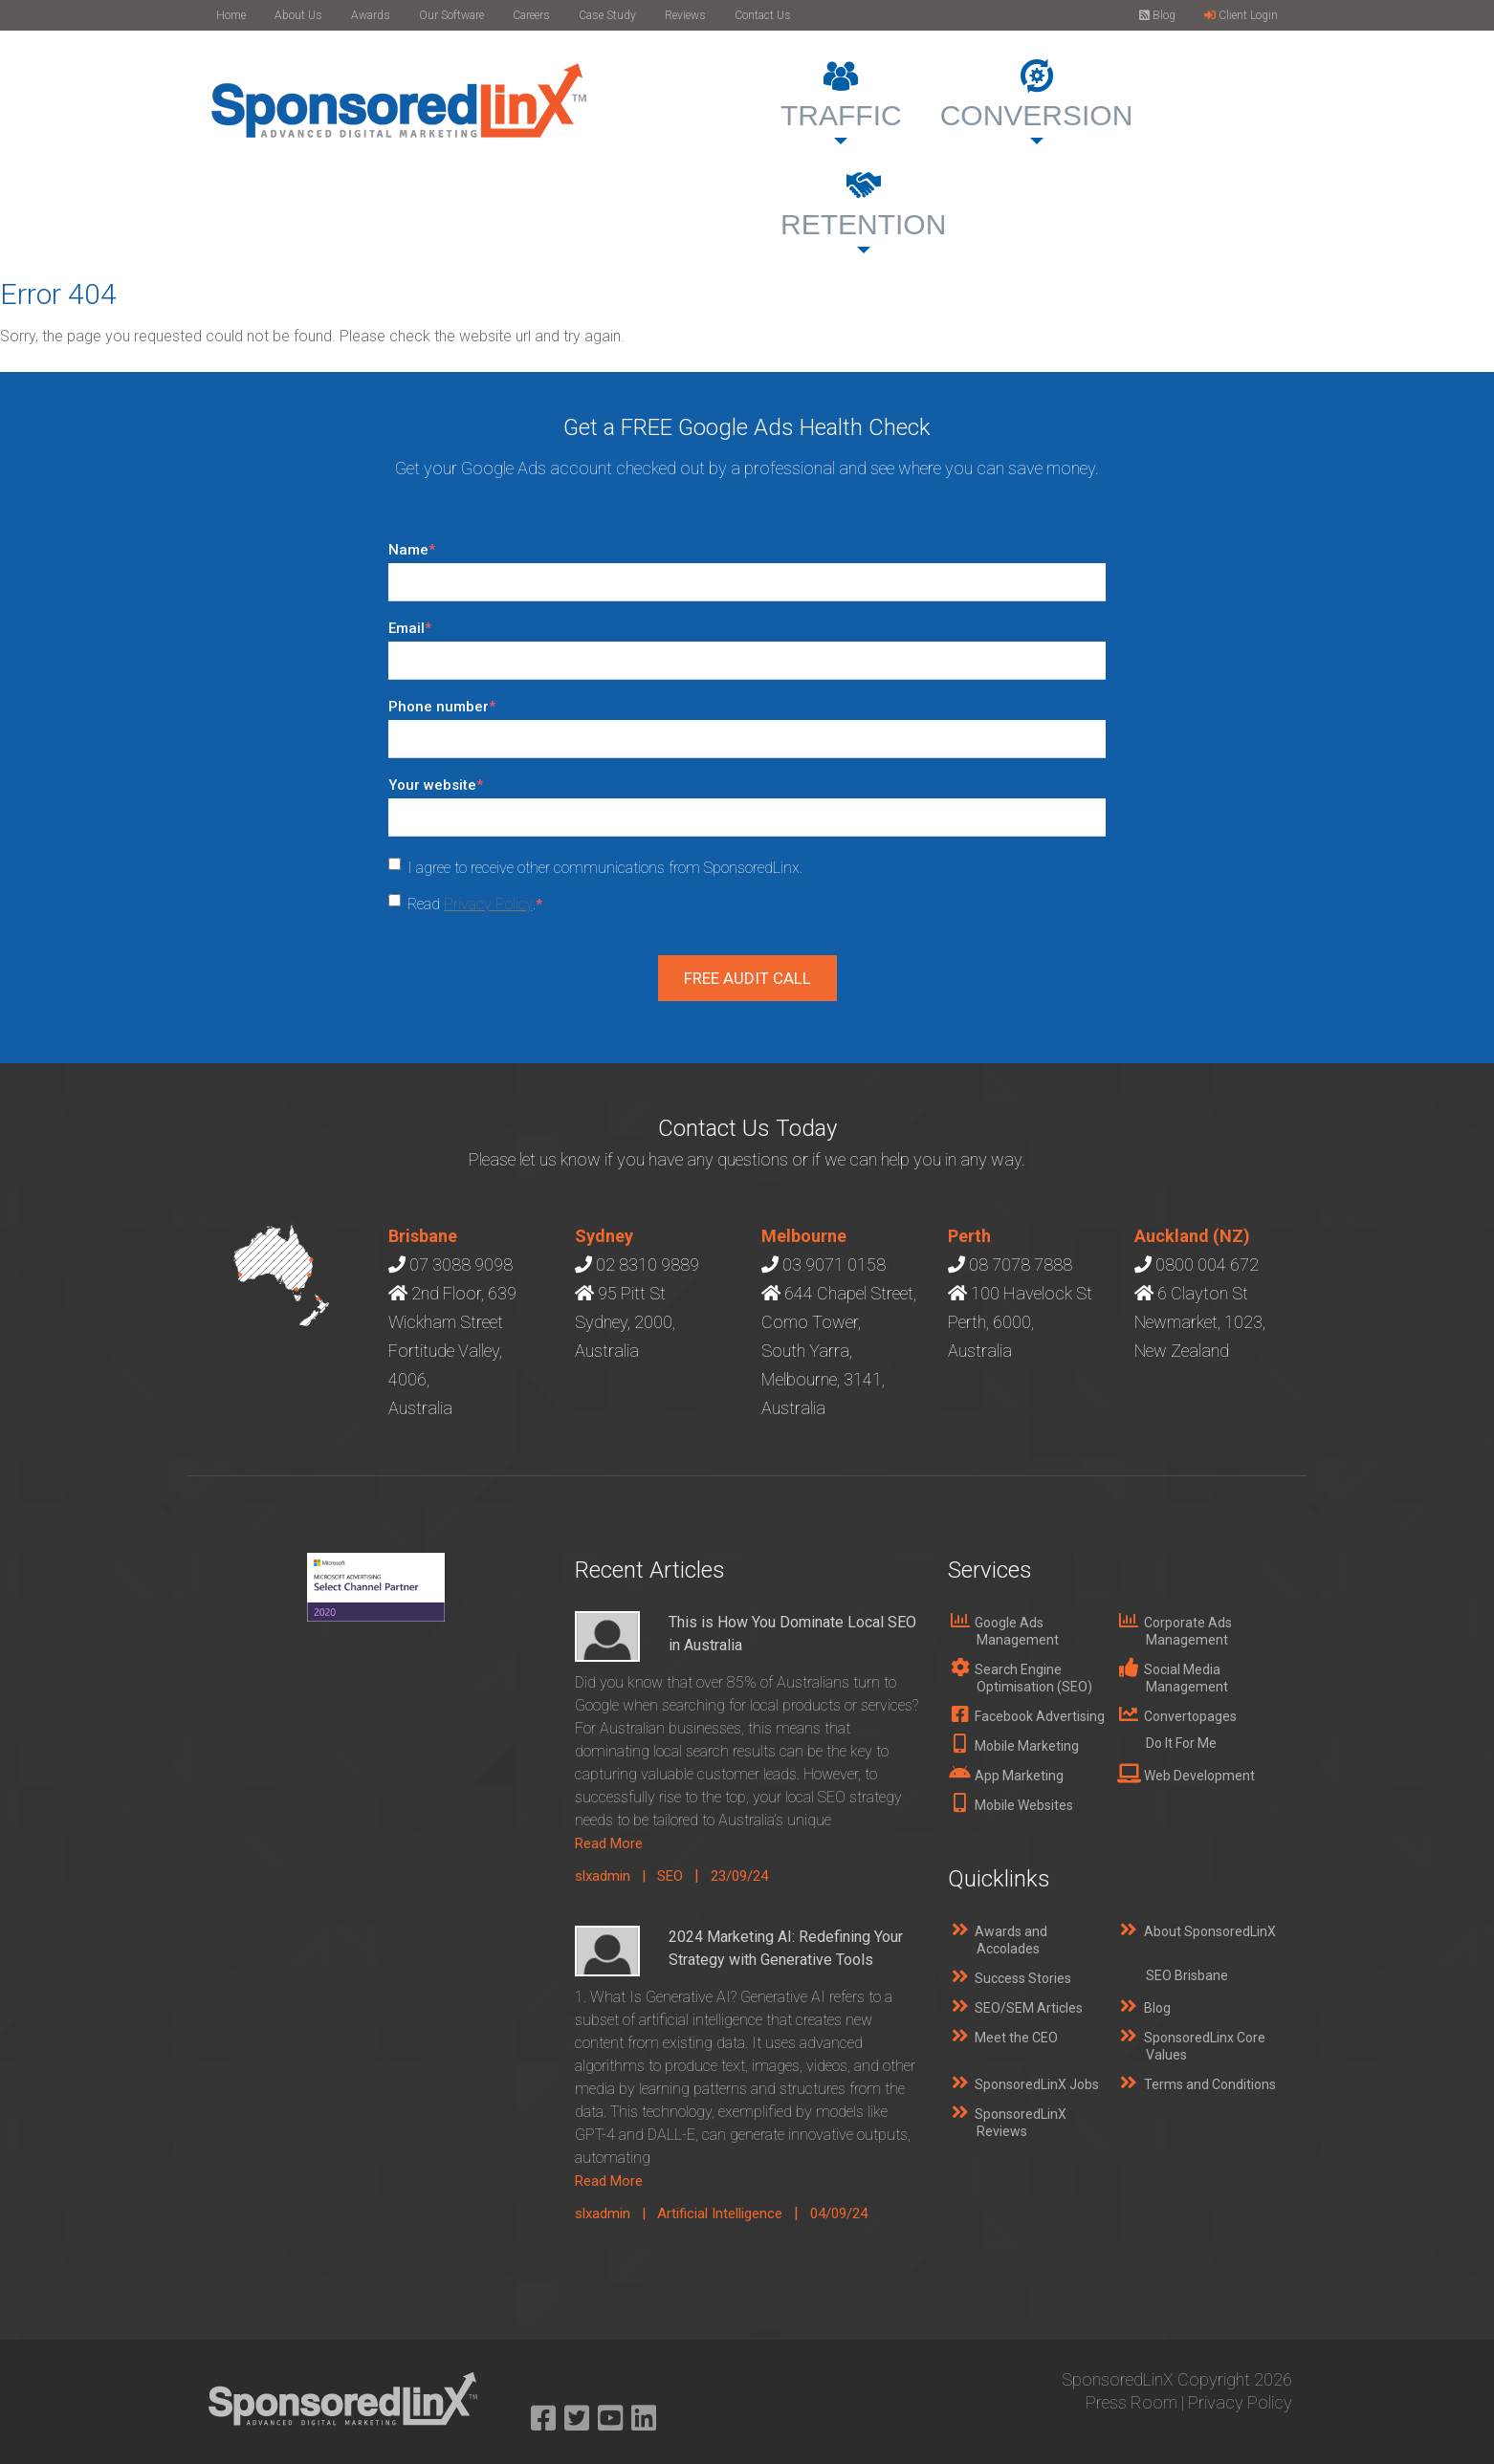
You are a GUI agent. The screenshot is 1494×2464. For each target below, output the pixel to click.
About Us (298, 15)
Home (231, 15)
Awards (370, 15)
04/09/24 (839, 2213)
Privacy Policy (488, 904)
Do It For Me (1181, 1743)
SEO (670, 1876)
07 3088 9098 (461, 1264)
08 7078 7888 (1020, 1264)
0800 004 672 (1207, 1264)
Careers (531, 15)
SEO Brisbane (1187, 1975)
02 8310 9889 (647, 1264)
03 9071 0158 (834, 1264)
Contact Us (763, 15)
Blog (1157, 15)
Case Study (607, 15)
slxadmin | (616, 1876)
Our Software (451, 15)
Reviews (685, 15)
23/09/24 (739, 1876)
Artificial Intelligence (719, 2213)
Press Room (1131, 2402)
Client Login (1241, 15)
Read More (609, 1843)
